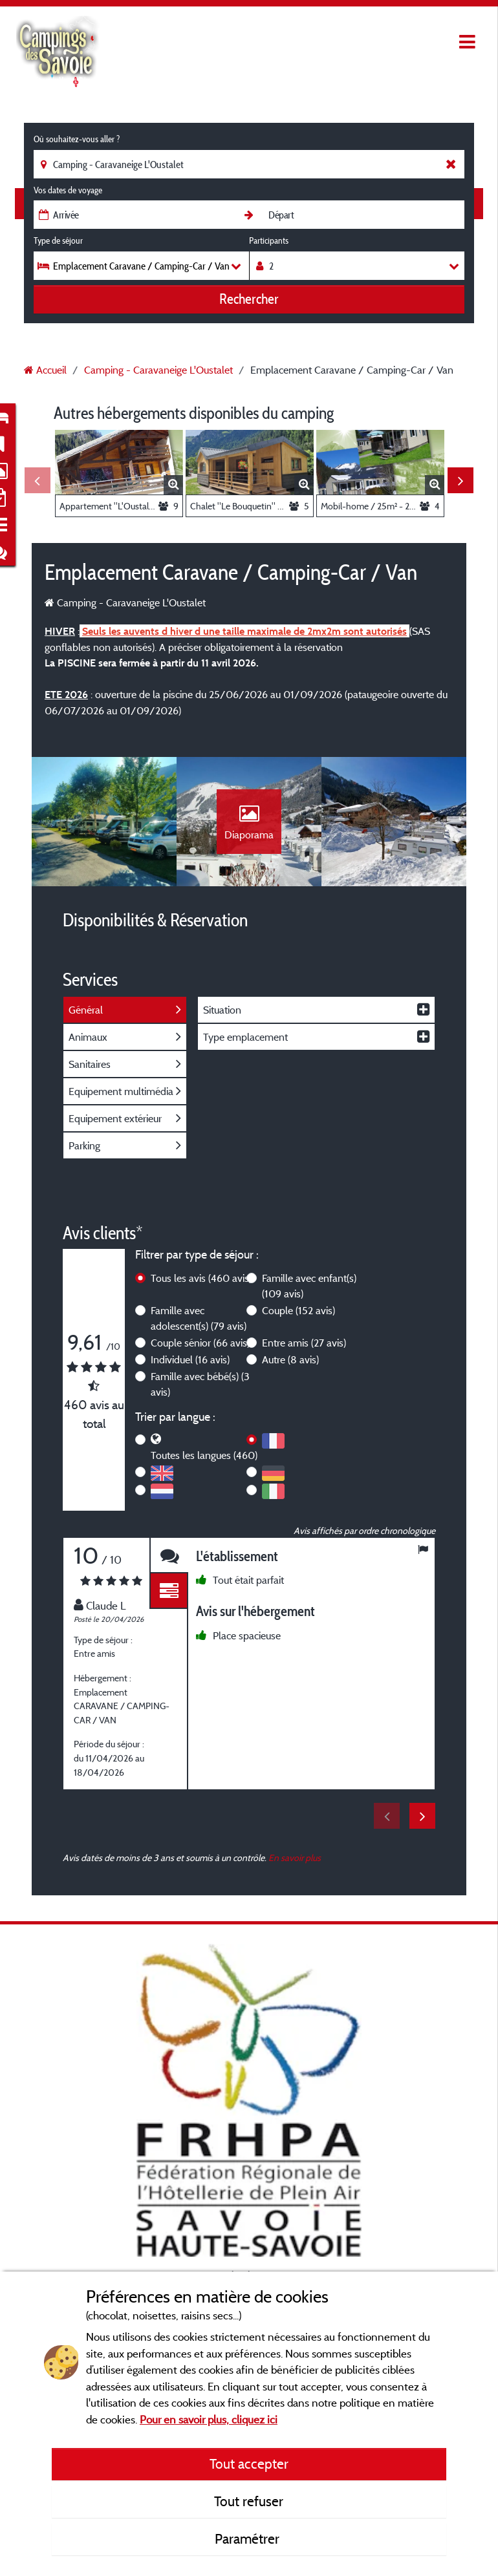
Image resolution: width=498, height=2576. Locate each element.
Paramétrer (249, 2538)
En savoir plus (294, 1857)
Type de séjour (58, 240)
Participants (268, 240)
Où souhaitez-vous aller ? (77, 139)
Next (460, 480)
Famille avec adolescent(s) (198, 1318)
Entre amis (304, 1342)
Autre (290, 1359)
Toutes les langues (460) (204, 1455)
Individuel (190, 1359)
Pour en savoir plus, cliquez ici (208, 2419)
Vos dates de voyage (68, 190)
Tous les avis (201, 1278)
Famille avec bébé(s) (200, 1384)
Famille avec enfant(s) (309, 1286)
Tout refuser (248, 2501)
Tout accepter (249, 2463)
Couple (298, 1310)
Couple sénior (200, 1342)
